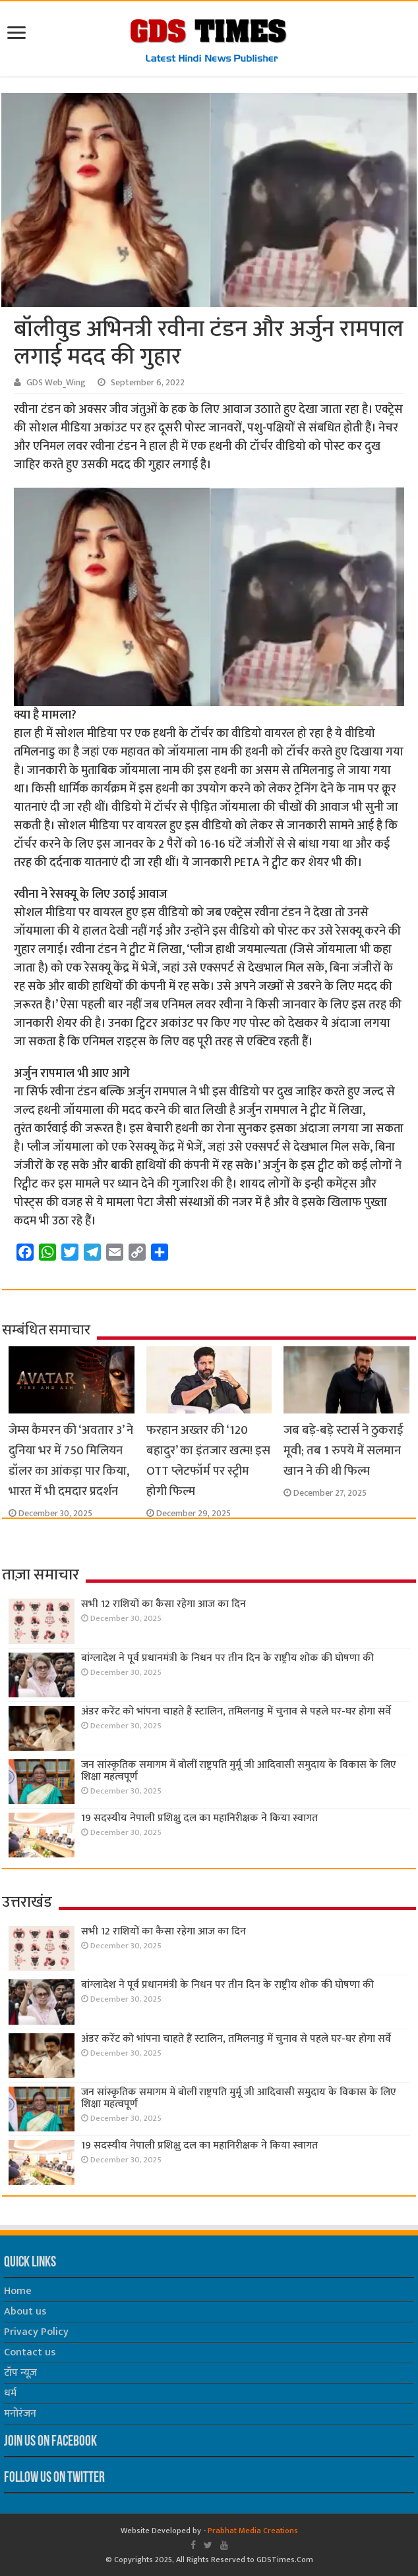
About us (25, 2311)
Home (18, 2291)
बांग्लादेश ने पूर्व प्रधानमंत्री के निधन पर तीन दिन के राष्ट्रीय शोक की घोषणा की (227, 1658)
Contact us (29, 2352)
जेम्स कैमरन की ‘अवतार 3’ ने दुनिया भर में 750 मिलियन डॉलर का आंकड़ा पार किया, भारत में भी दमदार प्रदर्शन (71, 1461)
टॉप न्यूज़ (20, 2373)
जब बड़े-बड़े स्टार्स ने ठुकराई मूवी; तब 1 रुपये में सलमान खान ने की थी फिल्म (343, 1450)
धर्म (10, 2393)
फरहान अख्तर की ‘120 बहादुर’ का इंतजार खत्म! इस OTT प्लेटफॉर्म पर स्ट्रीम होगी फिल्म (208, 1461)
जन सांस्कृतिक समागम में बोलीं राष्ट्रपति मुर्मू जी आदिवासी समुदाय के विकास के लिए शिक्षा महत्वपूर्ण (238, 1771)
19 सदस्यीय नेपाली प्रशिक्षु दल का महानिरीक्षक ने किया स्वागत (199, 1818)
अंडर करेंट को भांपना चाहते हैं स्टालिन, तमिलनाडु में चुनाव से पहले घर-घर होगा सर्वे (236, 1711)
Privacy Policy (36, 2332)
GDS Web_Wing (56, 382)
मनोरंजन (20, 2414)
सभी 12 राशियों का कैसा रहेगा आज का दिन (163, 1604)
